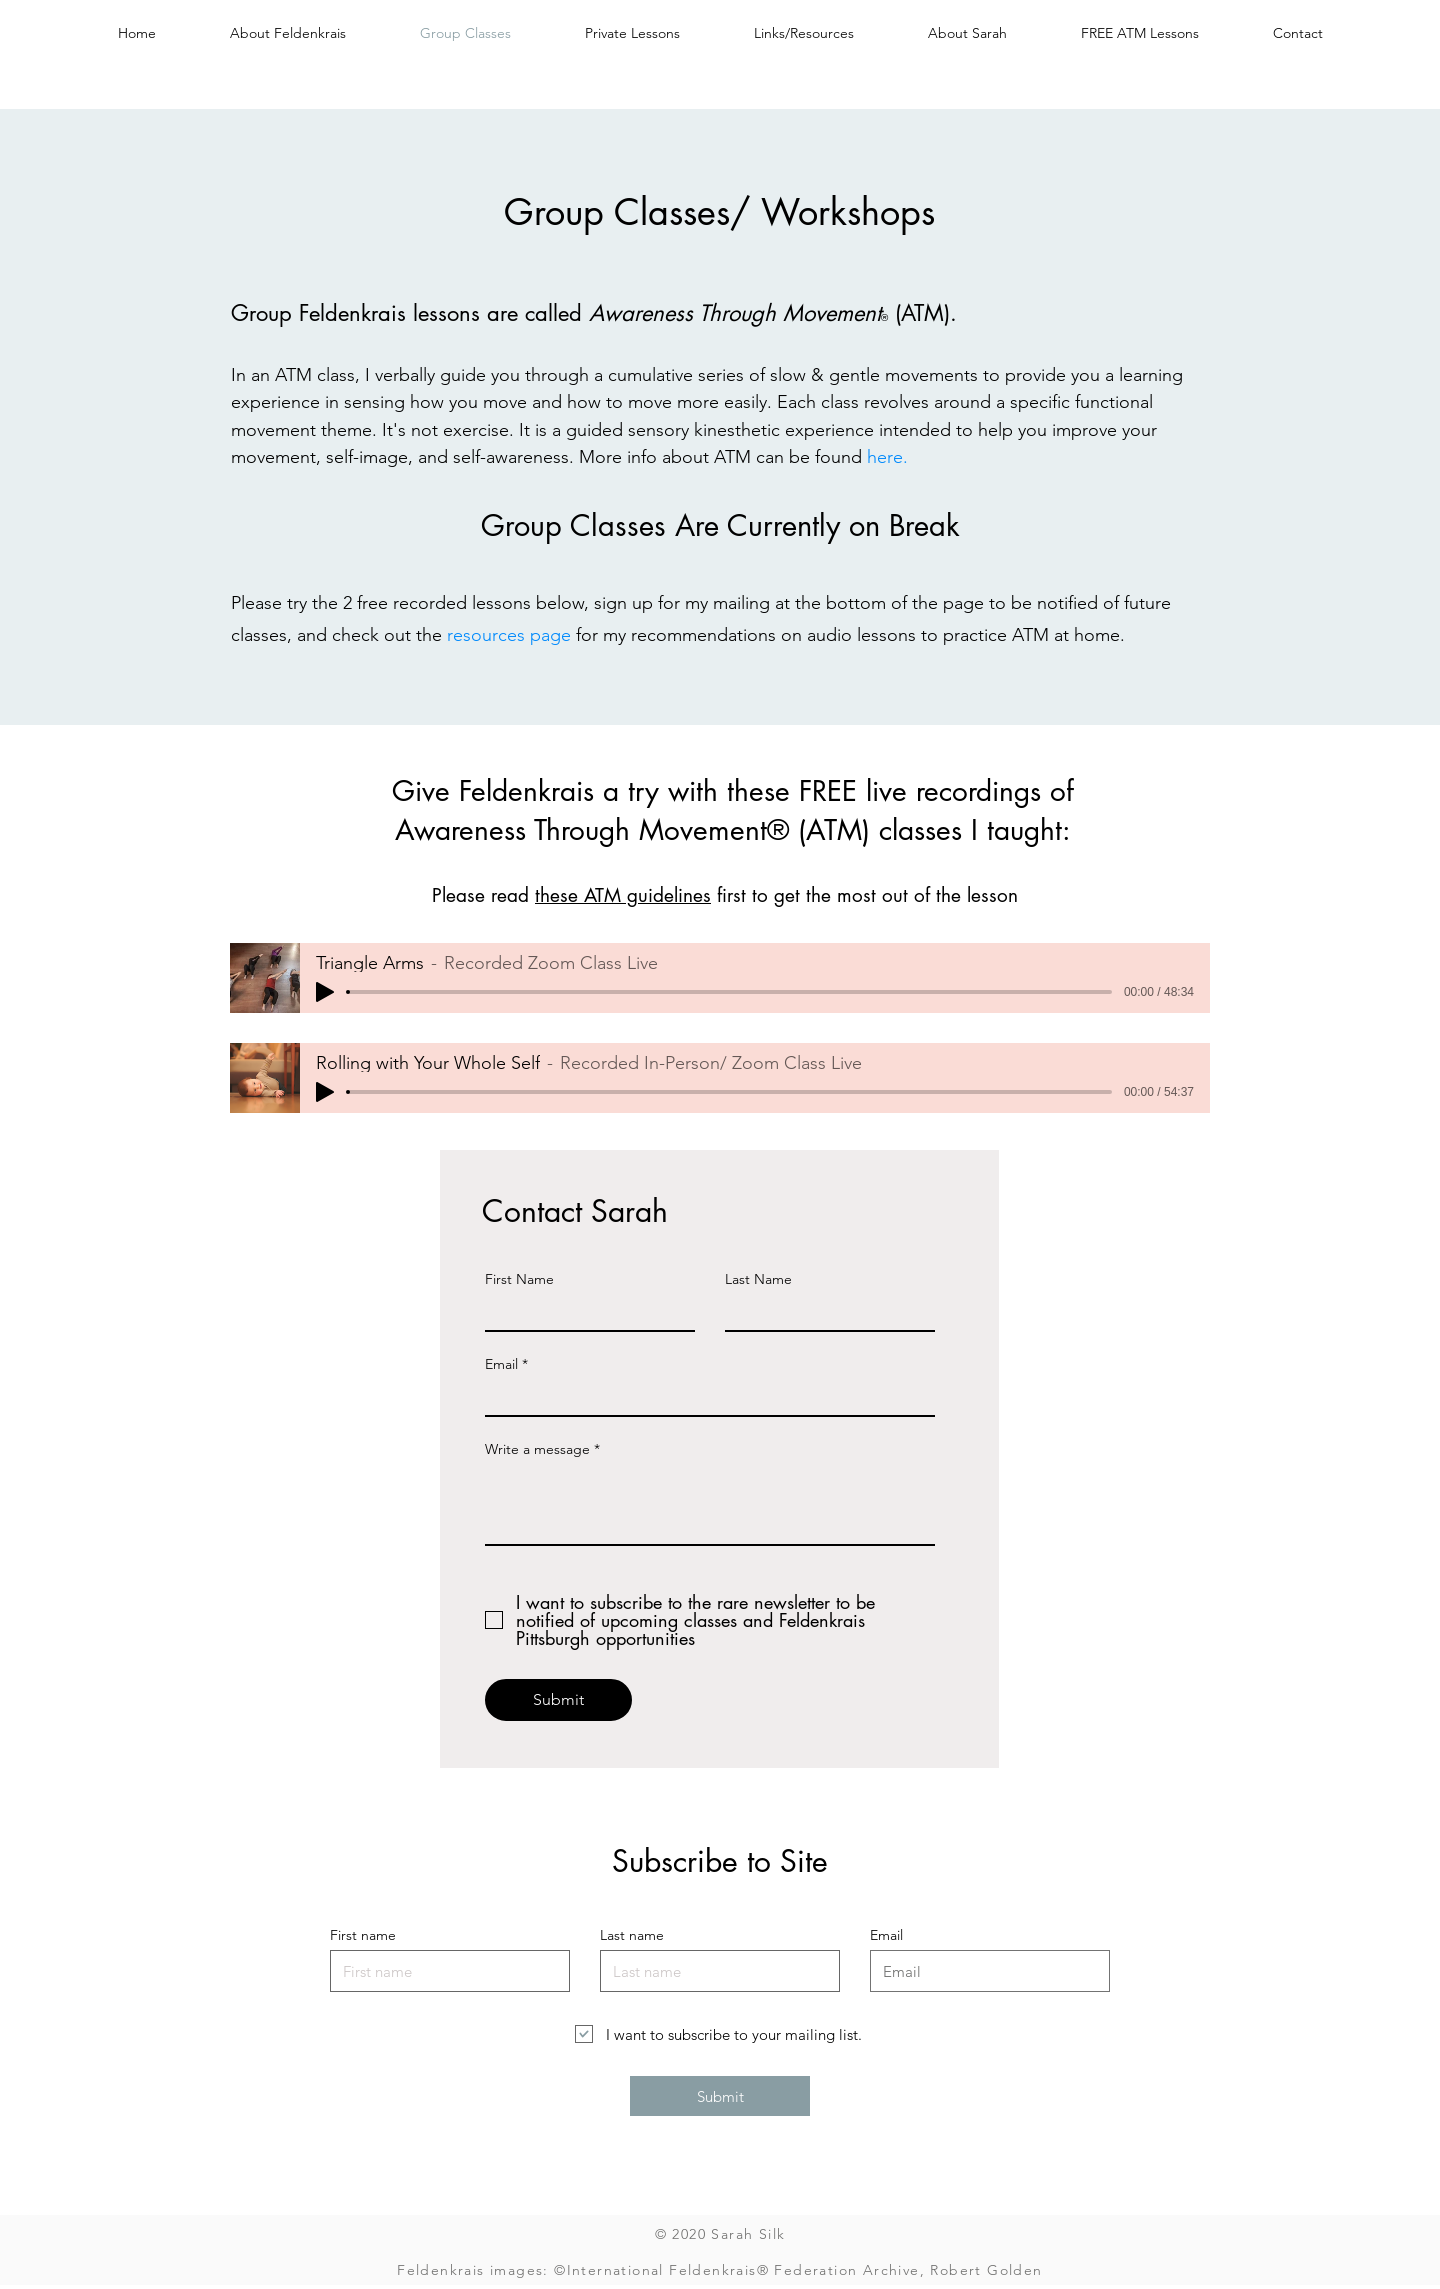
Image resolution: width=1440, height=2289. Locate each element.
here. (887, 457)
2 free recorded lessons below (463, 603)
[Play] (325, 992)
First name (363, 1935)
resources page (509, 635)
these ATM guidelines (623, 895)
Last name (632, 1935)
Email (501, 1364)
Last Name (758, 1279)
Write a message (537, 1449)
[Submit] (558, 1700)
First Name (519, 1279)
